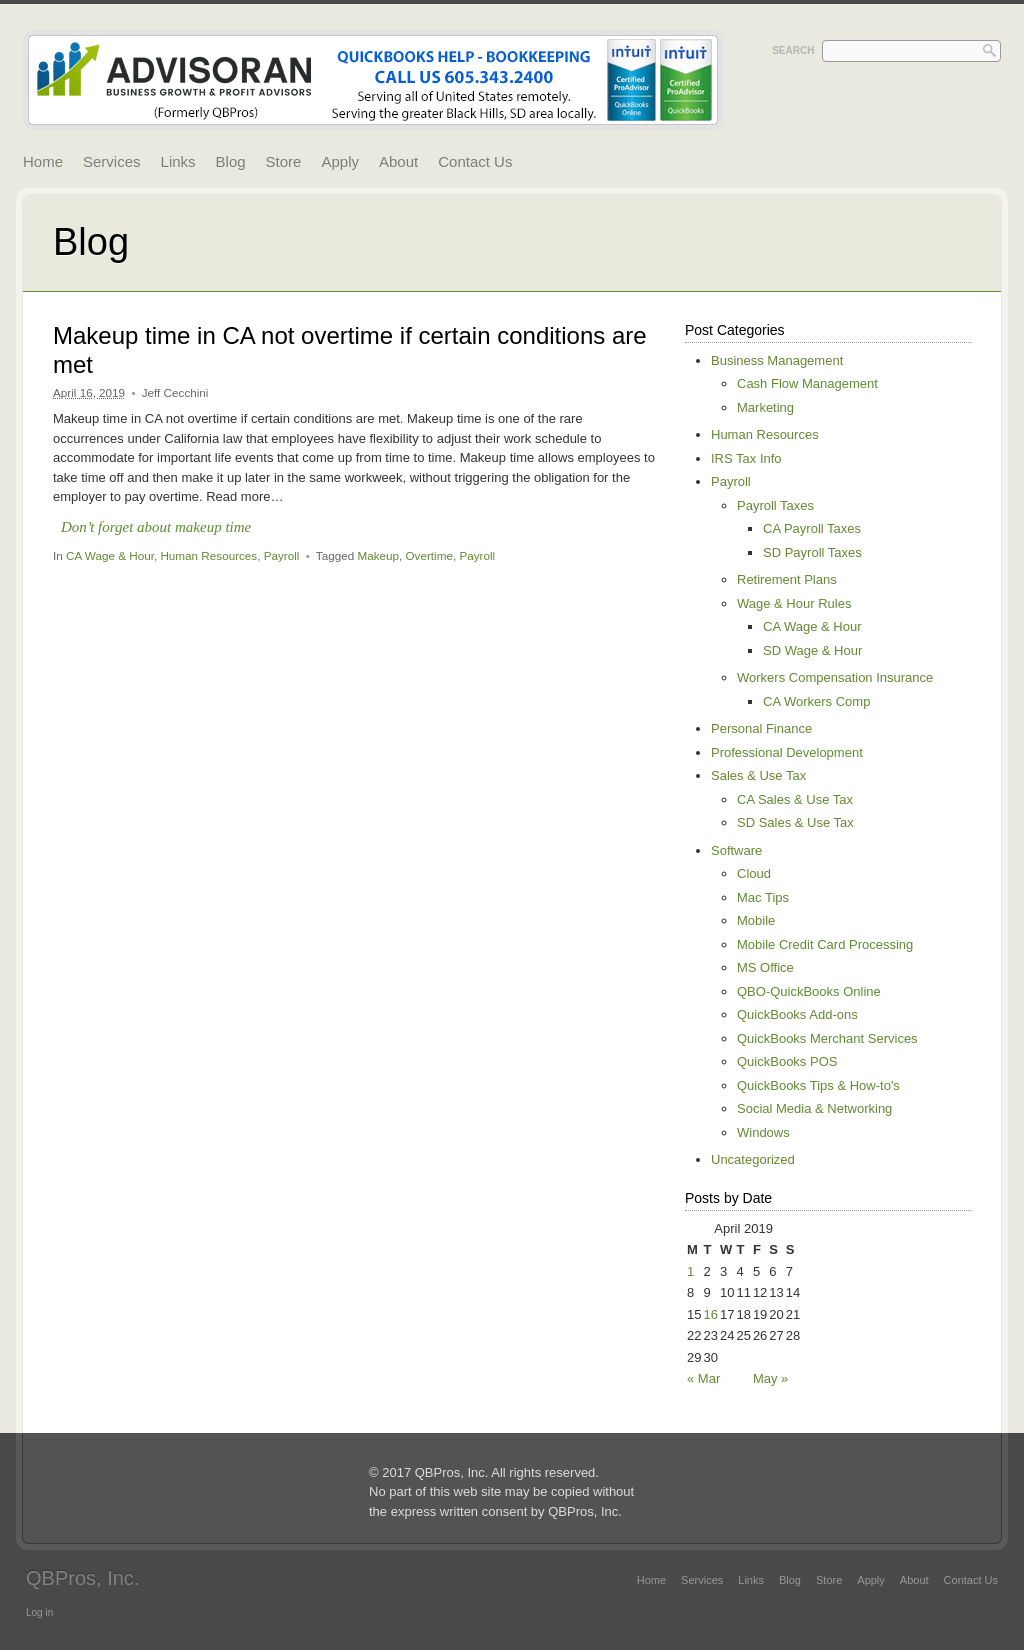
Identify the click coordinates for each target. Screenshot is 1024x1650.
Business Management (777, 360)
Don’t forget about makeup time (156, 527)
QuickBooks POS (787, 1061)
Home (43, 161)
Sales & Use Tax (758, 775)
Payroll (282, 555)
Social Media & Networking (814, 1108)
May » (770, 1378)
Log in (39, 1612)
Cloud (754, 873)
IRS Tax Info (746, 458)
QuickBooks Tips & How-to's (818, 1085)
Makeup (378, 555)
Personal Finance (761, 728)
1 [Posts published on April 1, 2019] (690, 1271)
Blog (231, 161)
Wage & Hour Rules (794, 603)
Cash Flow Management (807, 383)
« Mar (703, 1378)
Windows (763, 1132)
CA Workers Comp (816, 701)
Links (178, 161)
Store (284, 161)
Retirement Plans (787, 579)
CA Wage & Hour (110, 555)
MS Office (765, 967)
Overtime (429, 555)
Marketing (765, 407)
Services (112, 161)
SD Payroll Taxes (812, 552)
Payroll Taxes (775, 505)
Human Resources (208, 555)
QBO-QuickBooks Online (809, 991)
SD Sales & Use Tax (795, 822)
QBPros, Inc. (82, 1578)
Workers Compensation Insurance (835, 677)
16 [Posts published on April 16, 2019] (710, 1314)
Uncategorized (753, 1159)
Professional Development (787, 752)
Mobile (756, 920)
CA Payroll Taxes (812, 528)
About (398, 161)
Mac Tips (763, 897)
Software (736, 850)
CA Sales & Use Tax (795, 799)
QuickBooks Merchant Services (827, 1038)
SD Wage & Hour (812, 650)
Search (793, 50)
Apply (340, 161)
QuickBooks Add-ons (797, 1014)
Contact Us (475, 161)
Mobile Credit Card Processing (825, 944)
